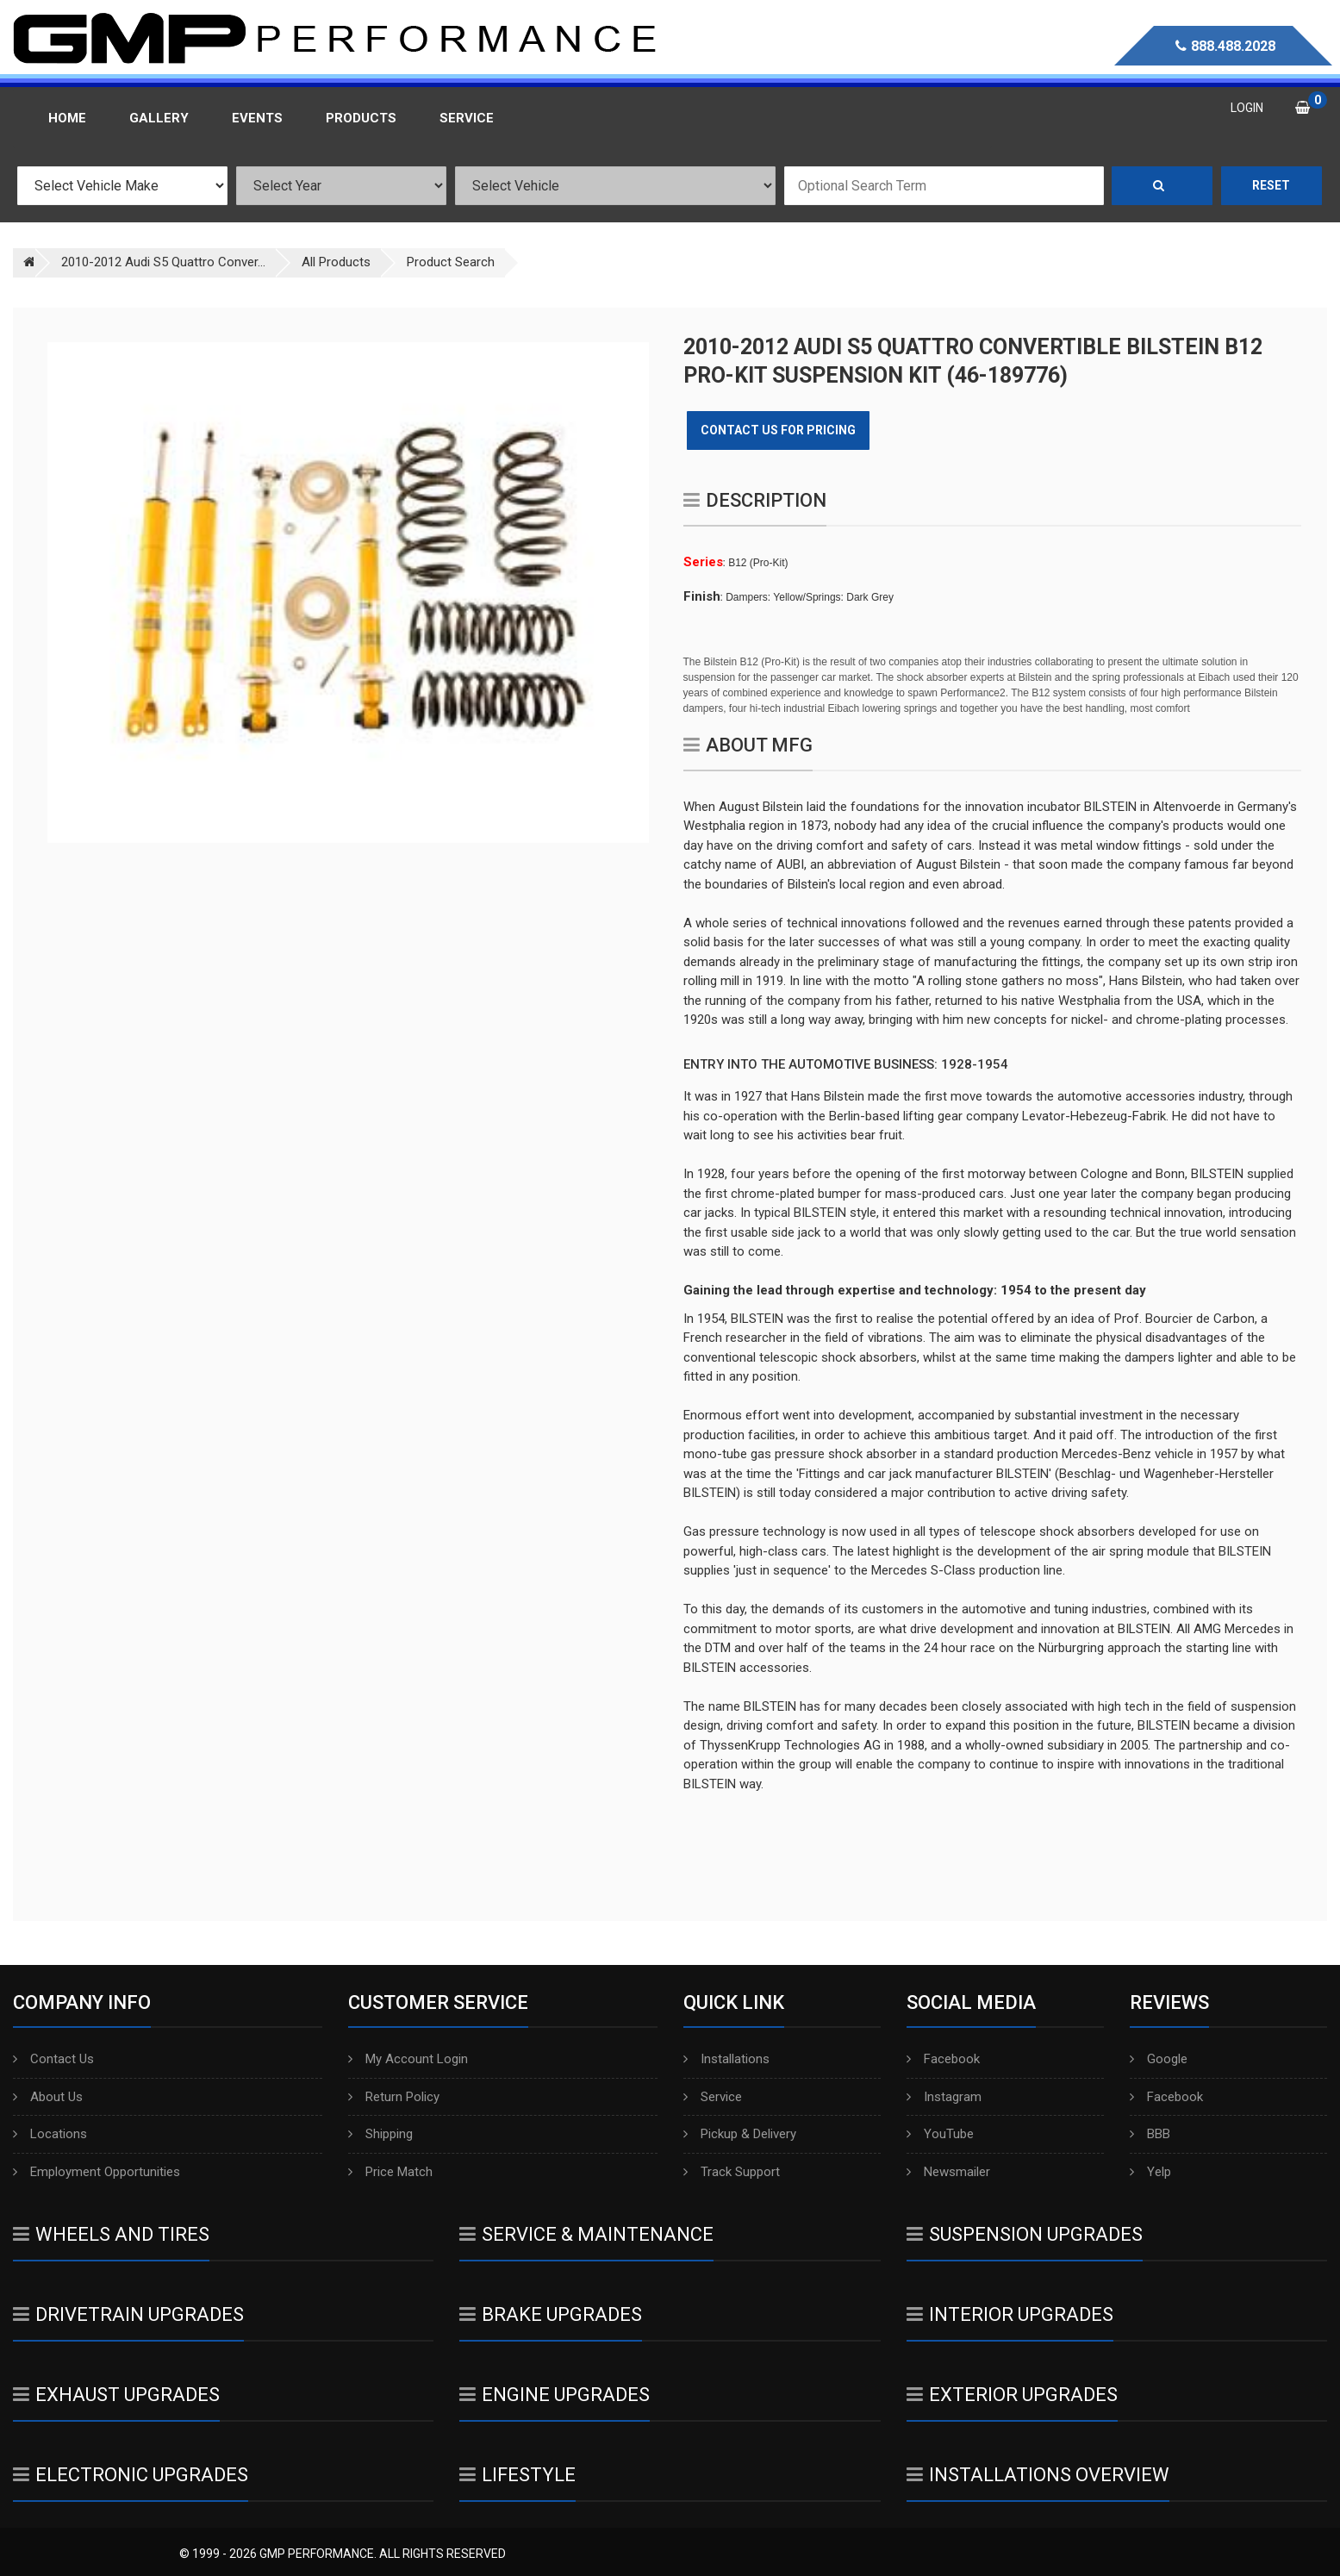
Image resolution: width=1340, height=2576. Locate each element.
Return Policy (393, 2097)
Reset (1271, 185)
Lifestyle (517, 2475)
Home (67, 118)
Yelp (1150, 2172)
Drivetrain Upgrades (128, 2314)
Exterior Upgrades (1012, 2394)
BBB (1150, 2134)
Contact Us (53, 2059)
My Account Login (408, 2059)
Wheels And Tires (111, 2234)
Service (712, 2097)
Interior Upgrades (1010, 2314)
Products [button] (361, 118)
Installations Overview (1038, 2475)
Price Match (390, 2172)
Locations (50, 2134)
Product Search (451, 262)
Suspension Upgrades (1025, 2234)
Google (1158, 2059)
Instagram (944, 2097)
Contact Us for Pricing (778, 430)
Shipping (380, 2134)
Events (257, 118)
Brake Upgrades (550, 2314)
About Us (48, 2097)
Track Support (731, 2172)
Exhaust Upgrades (116, 2394)
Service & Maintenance (586, 2234)
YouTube (940, 2134)
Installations (726, 2059)
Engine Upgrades (554, 2394)
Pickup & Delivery (739, 2134)
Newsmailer (948, 2172)
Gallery (159, 118)
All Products (336, 262)
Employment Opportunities (96, 2172)
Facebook (943, 2059)
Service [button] (466, 118)
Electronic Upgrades (130, 2475)
